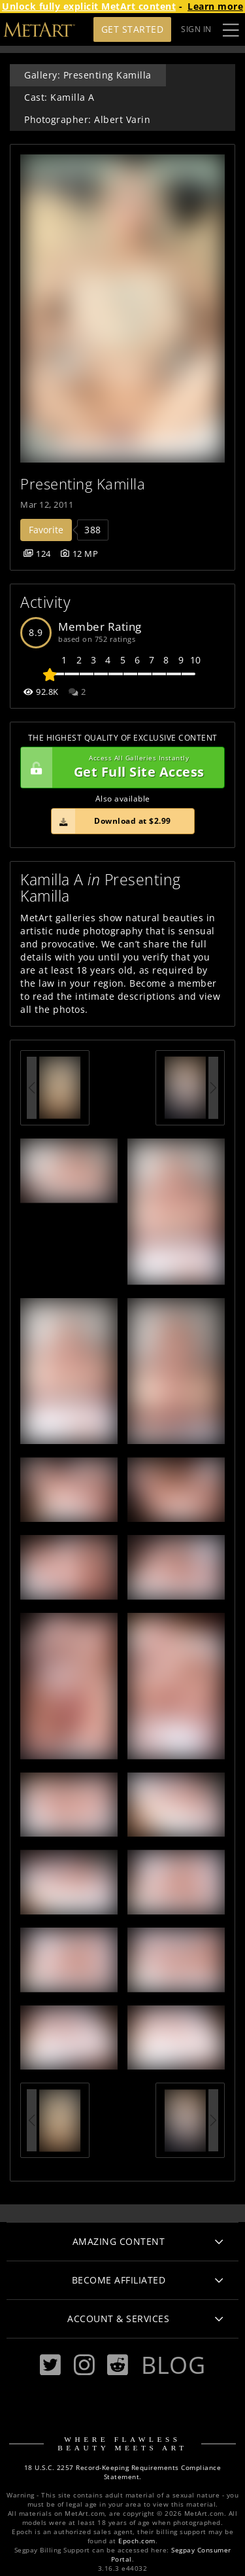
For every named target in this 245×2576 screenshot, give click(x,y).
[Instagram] (84, 2365)
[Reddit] (117, 2365)
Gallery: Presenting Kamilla (88, 75)
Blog (173, 2364)
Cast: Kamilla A (59, 97)
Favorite (46, 529)
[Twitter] (50, 2365)
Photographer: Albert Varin (87, 119)
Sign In (196, 29)
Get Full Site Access (119, 767)
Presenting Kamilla (82, 484)
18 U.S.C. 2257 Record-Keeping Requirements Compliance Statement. (122, 2472)
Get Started (132, 29)
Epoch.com (136, 2541)
